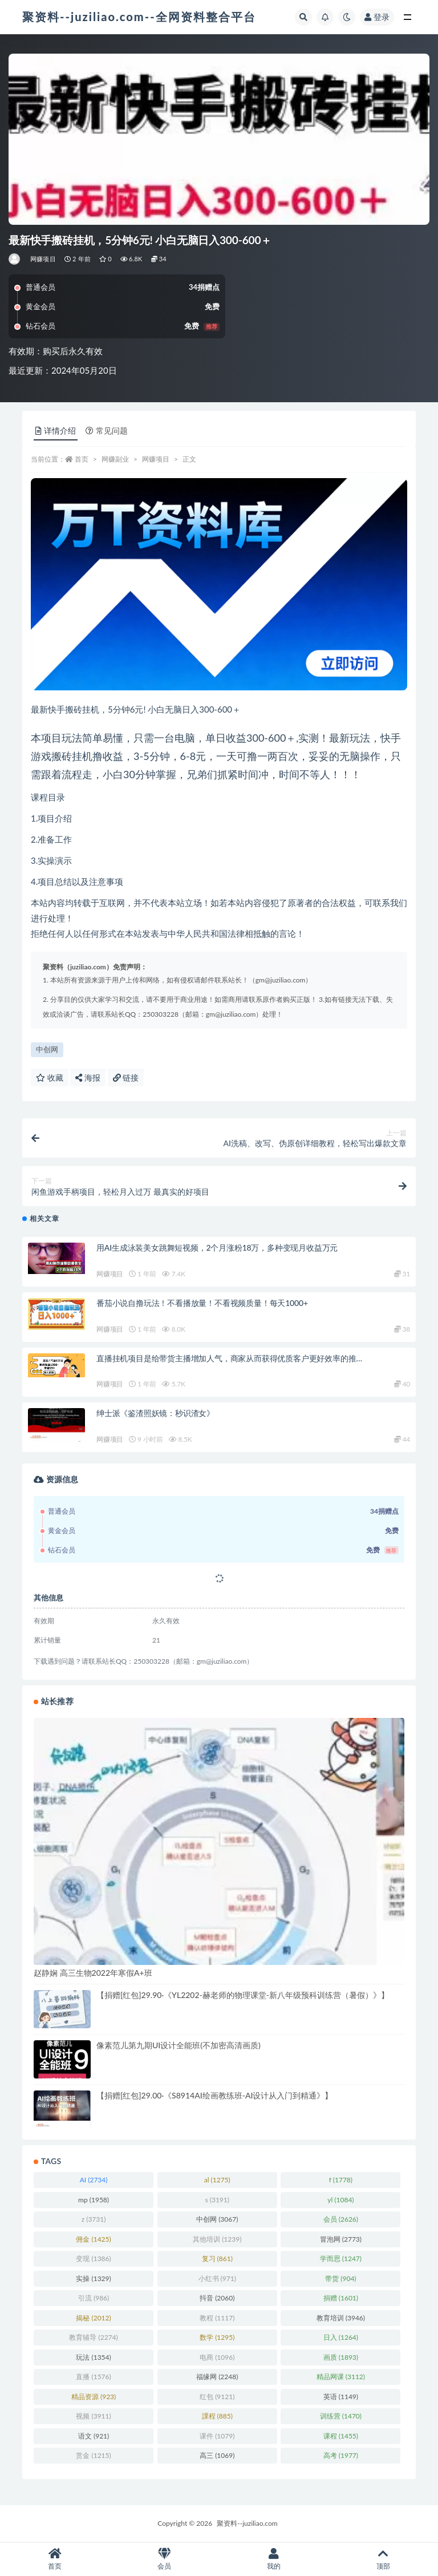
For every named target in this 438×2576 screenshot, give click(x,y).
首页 (81, 459)
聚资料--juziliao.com (247, 2523)
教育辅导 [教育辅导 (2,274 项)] (93, 2337)
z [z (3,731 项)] (94, 2219)
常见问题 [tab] (107, 430)
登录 (377, 17)
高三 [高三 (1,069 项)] (217, 2455)
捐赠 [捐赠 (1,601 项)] (340, 2298)
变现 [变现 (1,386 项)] (93, 2258)
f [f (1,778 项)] (340, 2179)
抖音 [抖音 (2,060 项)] (217, 2298)
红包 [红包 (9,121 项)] (217, 2396)
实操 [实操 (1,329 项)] (93, 2278)
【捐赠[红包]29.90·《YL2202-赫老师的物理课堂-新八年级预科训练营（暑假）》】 (242, 1995)
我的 (273, 2559)
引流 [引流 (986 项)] (93, 2298)
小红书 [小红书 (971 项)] (217, 2278)
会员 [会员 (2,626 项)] (340, 2219)
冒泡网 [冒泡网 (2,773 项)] (341, 2239)
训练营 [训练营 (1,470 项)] (341, 2416)
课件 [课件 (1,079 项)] (217, 2436)
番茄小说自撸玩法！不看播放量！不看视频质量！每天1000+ (202, 1303)
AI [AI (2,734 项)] (94, 2179)
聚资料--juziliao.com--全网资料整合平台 (139, 16)
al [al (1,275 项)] (217, 2179)
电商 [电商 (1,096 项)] (217, 2357)
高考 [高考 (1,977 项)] (340, 2455)
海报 (87, 1077)
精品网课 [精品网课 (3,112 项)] (341, 2376)
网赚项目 (43, 258)
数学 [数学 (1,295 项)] (217, 2337)
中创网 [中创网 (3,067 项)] (217, 2219)
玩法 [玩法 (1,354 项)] (93, 2357)
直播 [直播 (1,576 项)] (93, 2376)
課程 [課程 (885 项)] (217, 2416)
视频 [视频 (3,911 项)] (93, 2416)
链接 (126, 1077)
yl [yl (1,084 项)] (340, 2199)
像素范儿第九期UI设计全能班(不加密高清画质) (178, 2045)
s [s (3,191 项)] (217, 2199)
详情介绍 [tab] (55, 430)
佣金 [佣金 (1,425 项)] (93, 2239)
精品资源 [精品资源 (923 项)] (93, 2396)
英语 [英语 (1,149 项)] (340, 2396)
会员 (164, 2559)
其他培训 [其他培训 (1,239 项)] (217, 2239)
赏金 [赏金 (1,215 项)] (93, 2455)
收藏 (49, 1077)
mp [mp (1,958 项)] (93, 2199)
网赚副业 (115, 459)
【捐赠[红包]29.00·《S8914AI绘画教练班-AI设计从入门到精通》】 (214, 2095)
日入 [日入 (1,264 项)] (340, 2337)
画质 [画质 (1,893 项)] (340, 2357)
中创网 (47, 1049)
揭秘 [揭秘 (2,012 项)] (93, 2318)
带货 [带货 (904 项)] (340, 2278)
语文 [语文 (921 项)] (93, 2436)
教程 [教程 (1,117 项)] (217, 2318)
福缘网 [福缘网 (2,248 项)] (217, 2376)
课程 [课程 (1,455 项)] (340, 2436)
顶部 (383, 2559)
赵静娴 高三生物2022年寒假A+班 (93, 1973)
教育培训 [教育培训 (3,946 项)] (341, 2318)
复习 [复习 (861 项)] (217, 2258)
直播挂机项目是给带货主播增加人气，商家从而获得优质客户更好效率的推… (229, 1358)
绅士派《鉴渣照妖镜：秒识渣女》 (155, 1413)
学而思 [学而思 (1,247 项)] (341, 2258)
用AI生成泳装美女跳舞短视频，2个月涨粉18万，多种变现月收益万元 (217, 1247)
